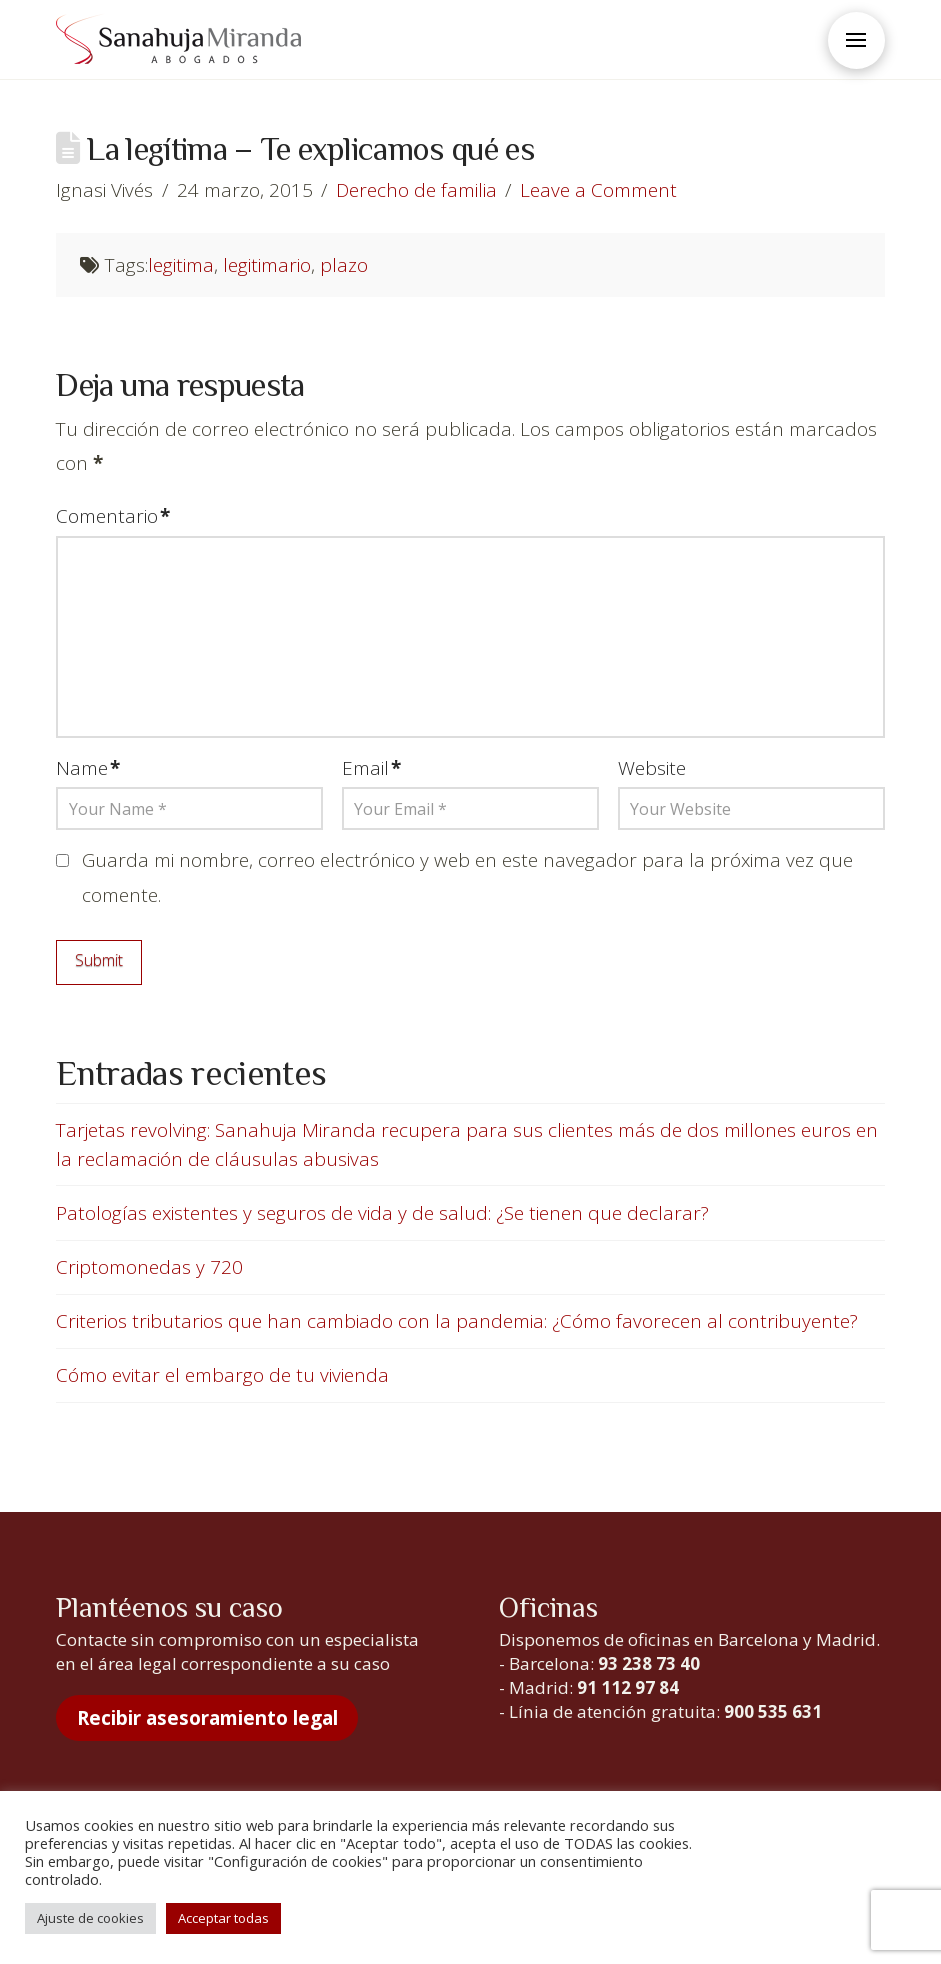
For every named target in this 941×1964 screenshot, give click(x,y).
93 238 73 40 (649, 1663)
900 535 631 (773, 1711)
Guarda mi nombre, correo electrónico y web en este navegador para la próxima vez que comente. (467, 877)
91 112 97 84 (628, 1687)
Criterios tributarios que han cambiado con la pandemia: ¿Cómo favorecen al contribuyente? (457, 1321)
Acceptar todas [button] (223, 1918)
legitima (181, 265)
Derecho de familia (416, 190)
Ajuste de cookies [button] (90, 1918)
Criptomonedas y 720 (149, 1267)
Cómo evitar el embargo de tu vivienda (222, 1375)
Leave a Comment (598, 190)
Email (371, 768)
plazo (344, 265)
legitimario (267, 265)
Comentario (113, 516)
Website (652, 768)
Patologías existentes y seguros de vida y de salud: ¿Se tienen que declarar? (382, 1213)
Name (88, 768)
